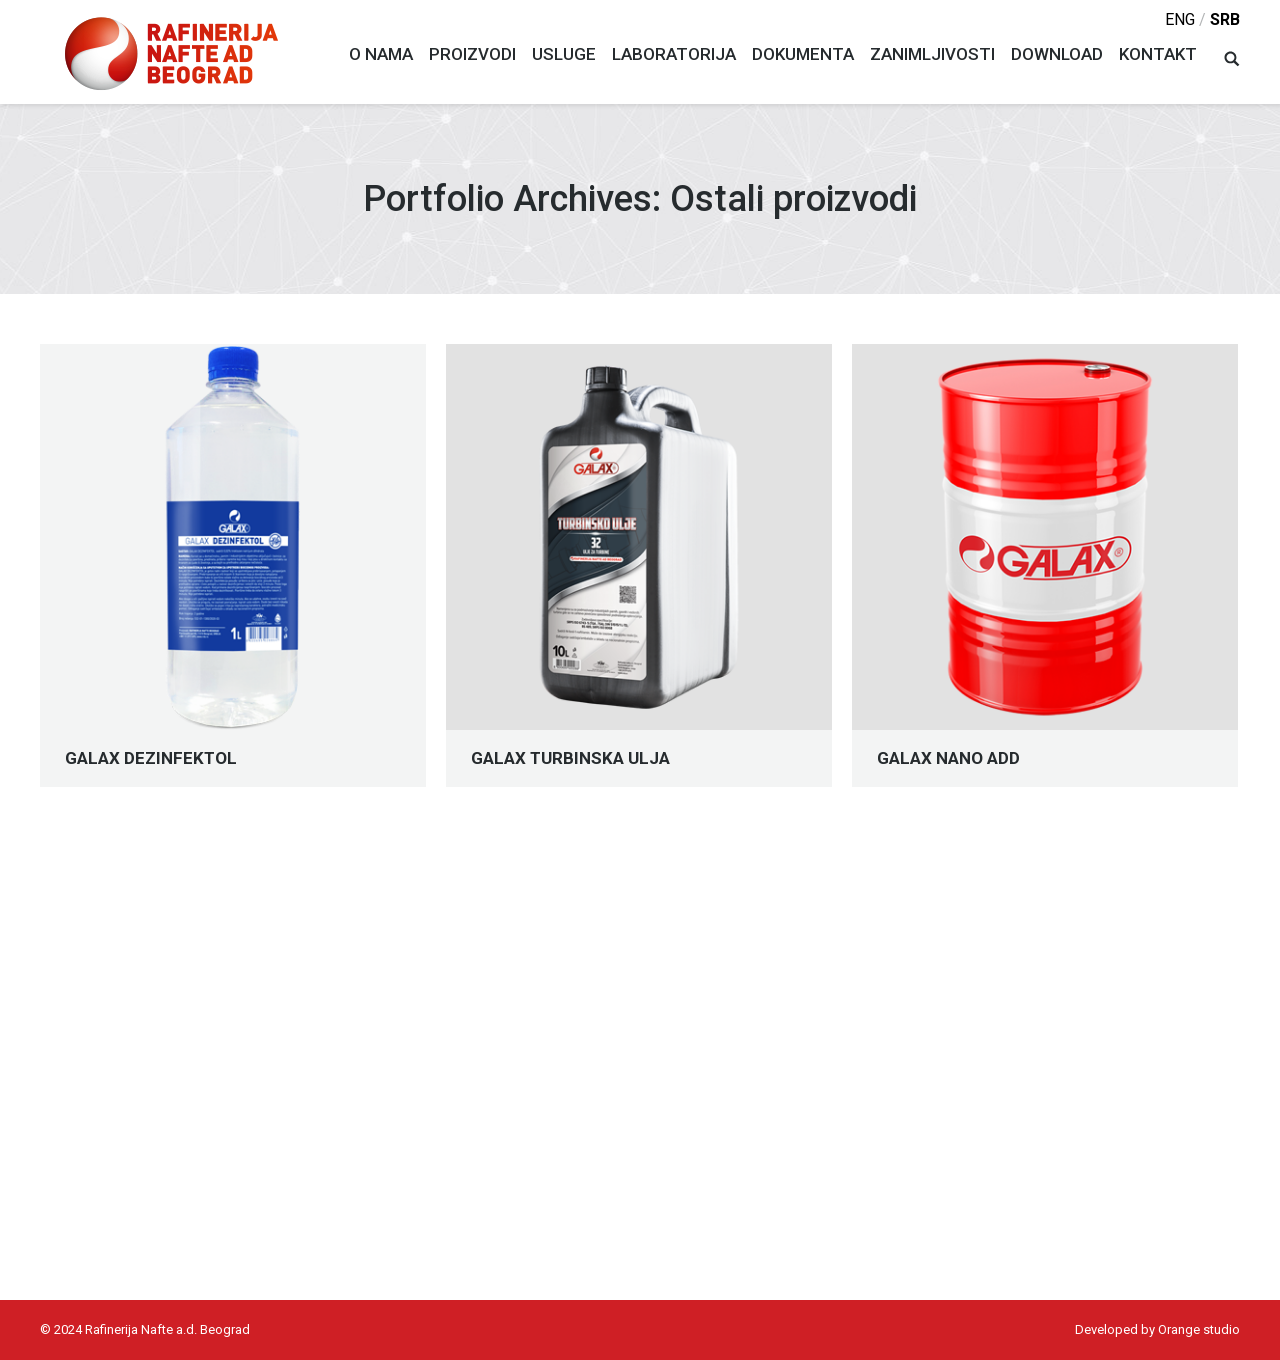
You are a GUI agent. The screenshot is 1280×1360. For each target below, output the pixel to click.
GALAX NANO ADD (948, 758)
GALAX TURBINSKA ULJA (570, 758)
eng (1180, 19)
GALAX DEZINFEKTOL (151, 758)
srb (1225, 19)
